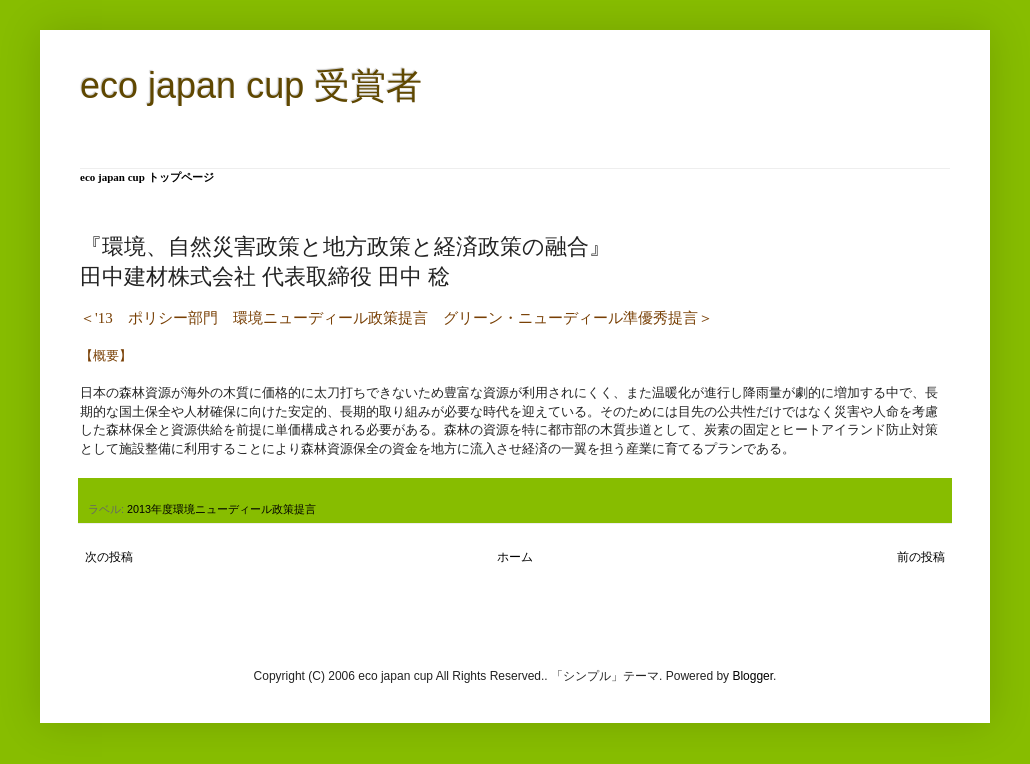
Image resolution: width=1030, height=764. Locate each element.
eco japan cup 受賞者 (251, 85)
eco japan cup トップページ (147, 177)
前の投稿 (921, 557)
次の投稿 (109, 557)
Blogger (752, 676)
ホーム (515, 557)
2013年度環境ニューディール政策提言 (221, 509)
